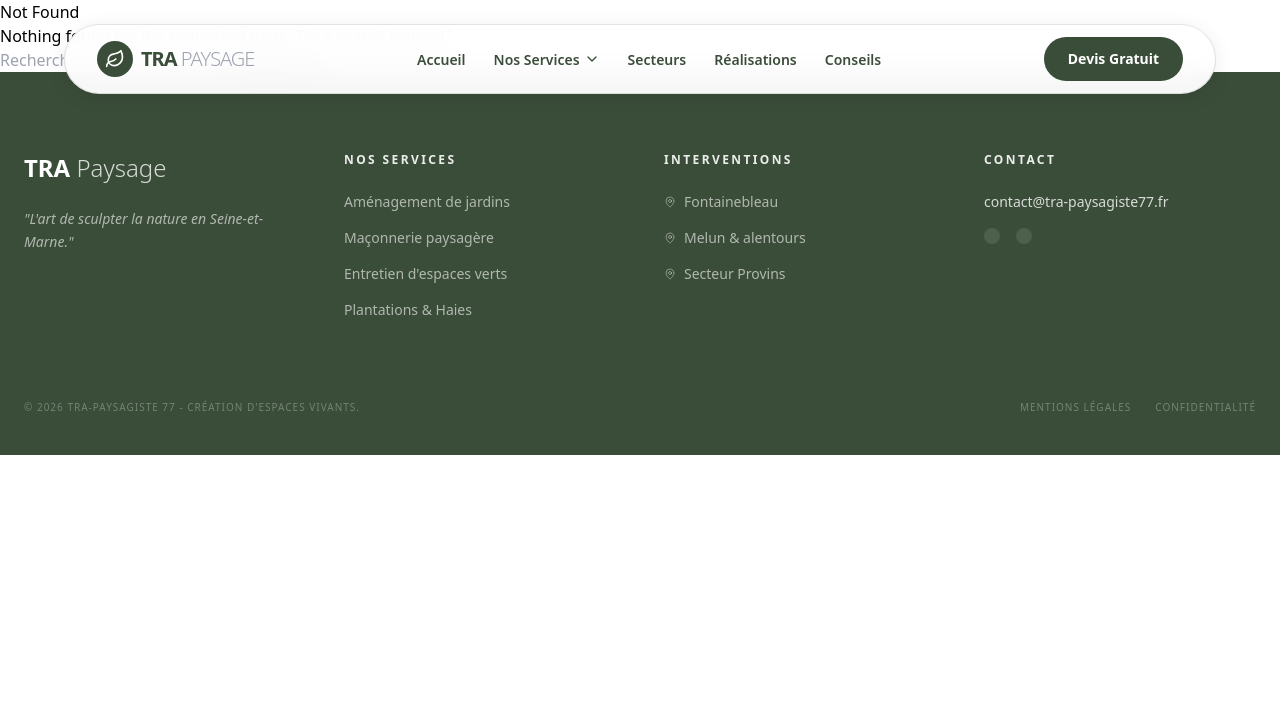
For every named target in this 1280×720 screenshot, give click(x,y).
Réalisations (755, 59)
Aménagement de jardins (427, 201)
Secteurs (657, 59)
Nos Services (547, 59)
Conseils (853, 59)
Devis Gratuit (1113, 58)
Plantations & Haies (408, 309)
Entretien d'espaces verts (425, 273)
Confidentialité (1205, 407)
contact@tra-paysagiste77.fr (1076, 201)
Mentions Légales (1075, 407)
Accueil (441, 59)
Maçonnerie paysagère (419, 237)
